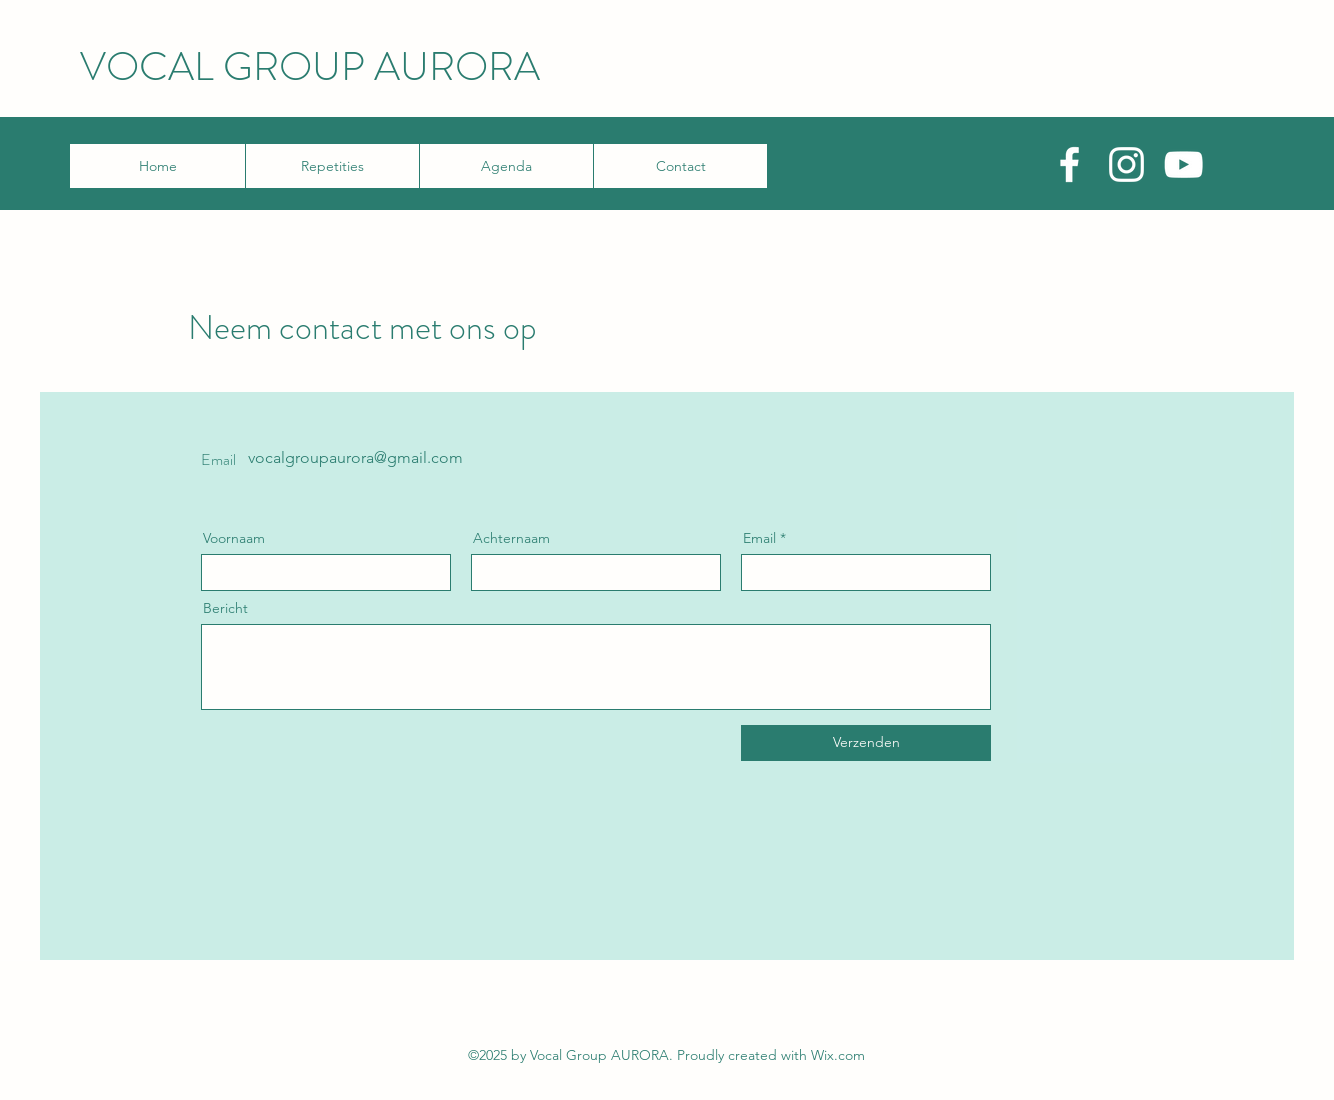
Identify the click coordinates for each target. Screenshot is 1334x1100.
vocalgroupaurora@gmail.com (355, 457)
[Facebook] (1069, 164)
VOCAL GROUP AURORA (310, 66)
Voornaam (234, 538)
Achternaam (511, 538)
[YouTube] (1183, 164)
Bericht (225, 608)
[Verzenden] (866, 743)
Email (759, 538)
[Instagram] (1126, 164)
